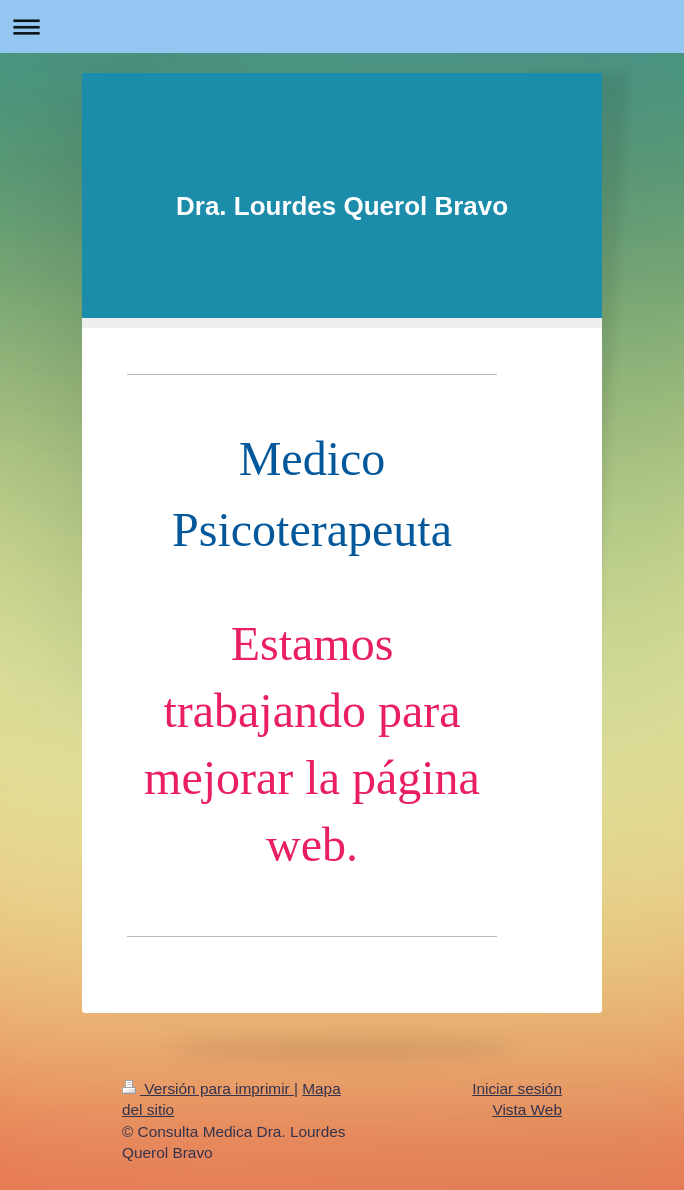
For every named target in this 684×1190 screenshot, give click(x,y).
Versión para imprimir (208, 1084)
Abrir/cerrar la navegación (342, 26)
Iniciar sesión (517, 1084)
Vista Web (527, 1105)
